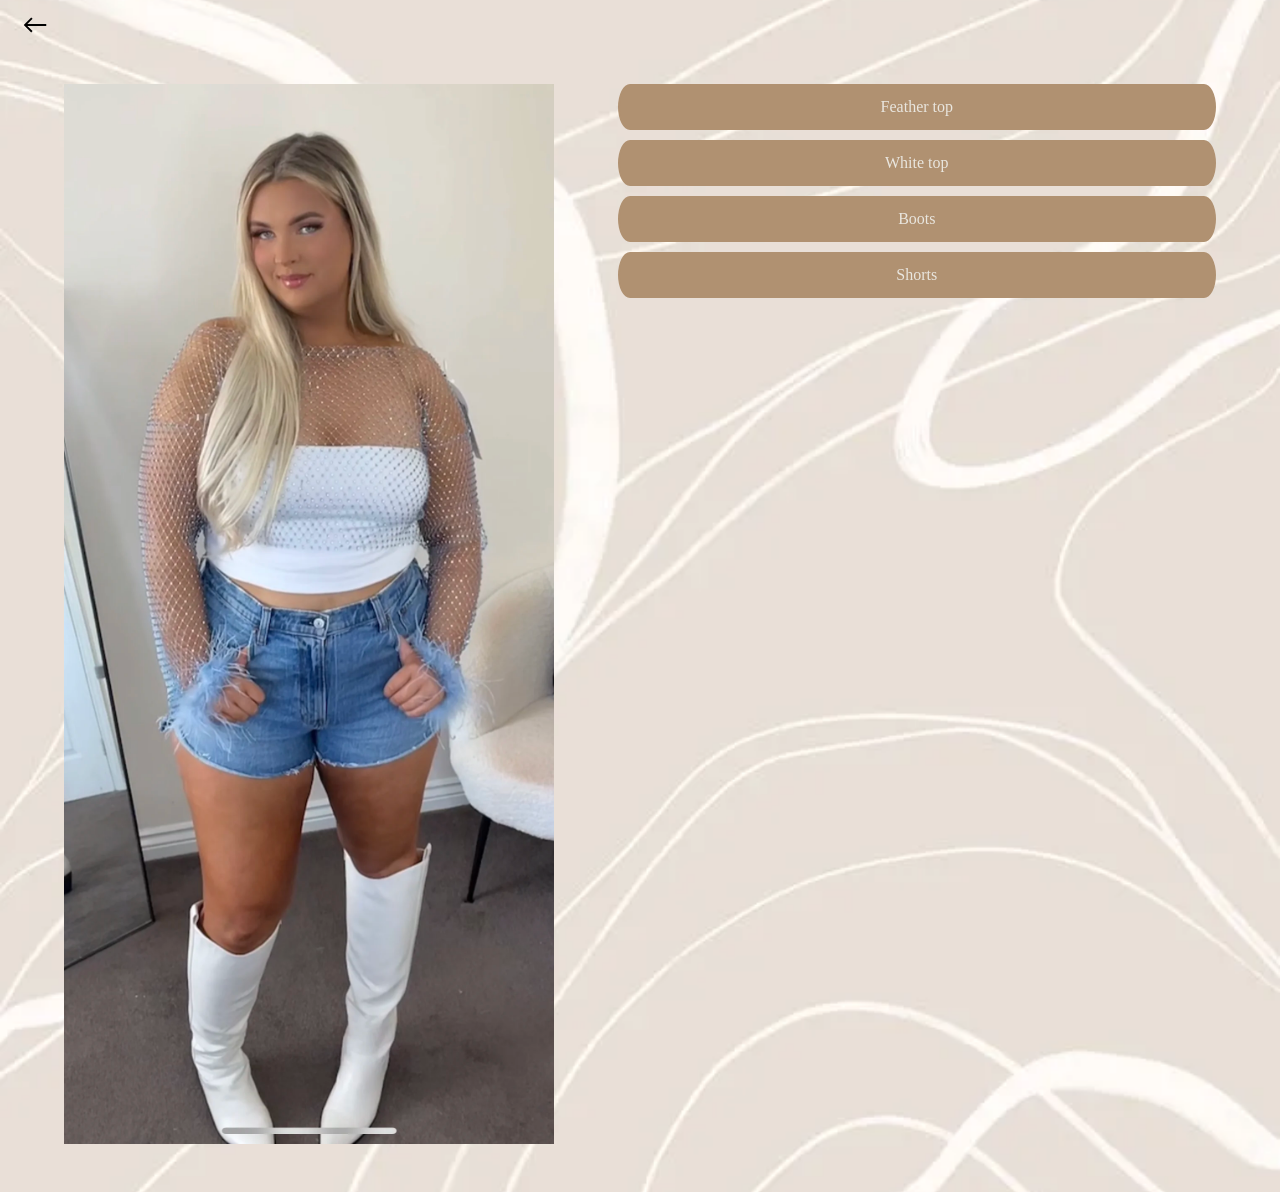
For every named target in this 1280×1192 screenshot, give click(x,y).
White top (917, 162)
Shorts (916, 274)
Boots (916, 218)
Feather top (917, 106)
